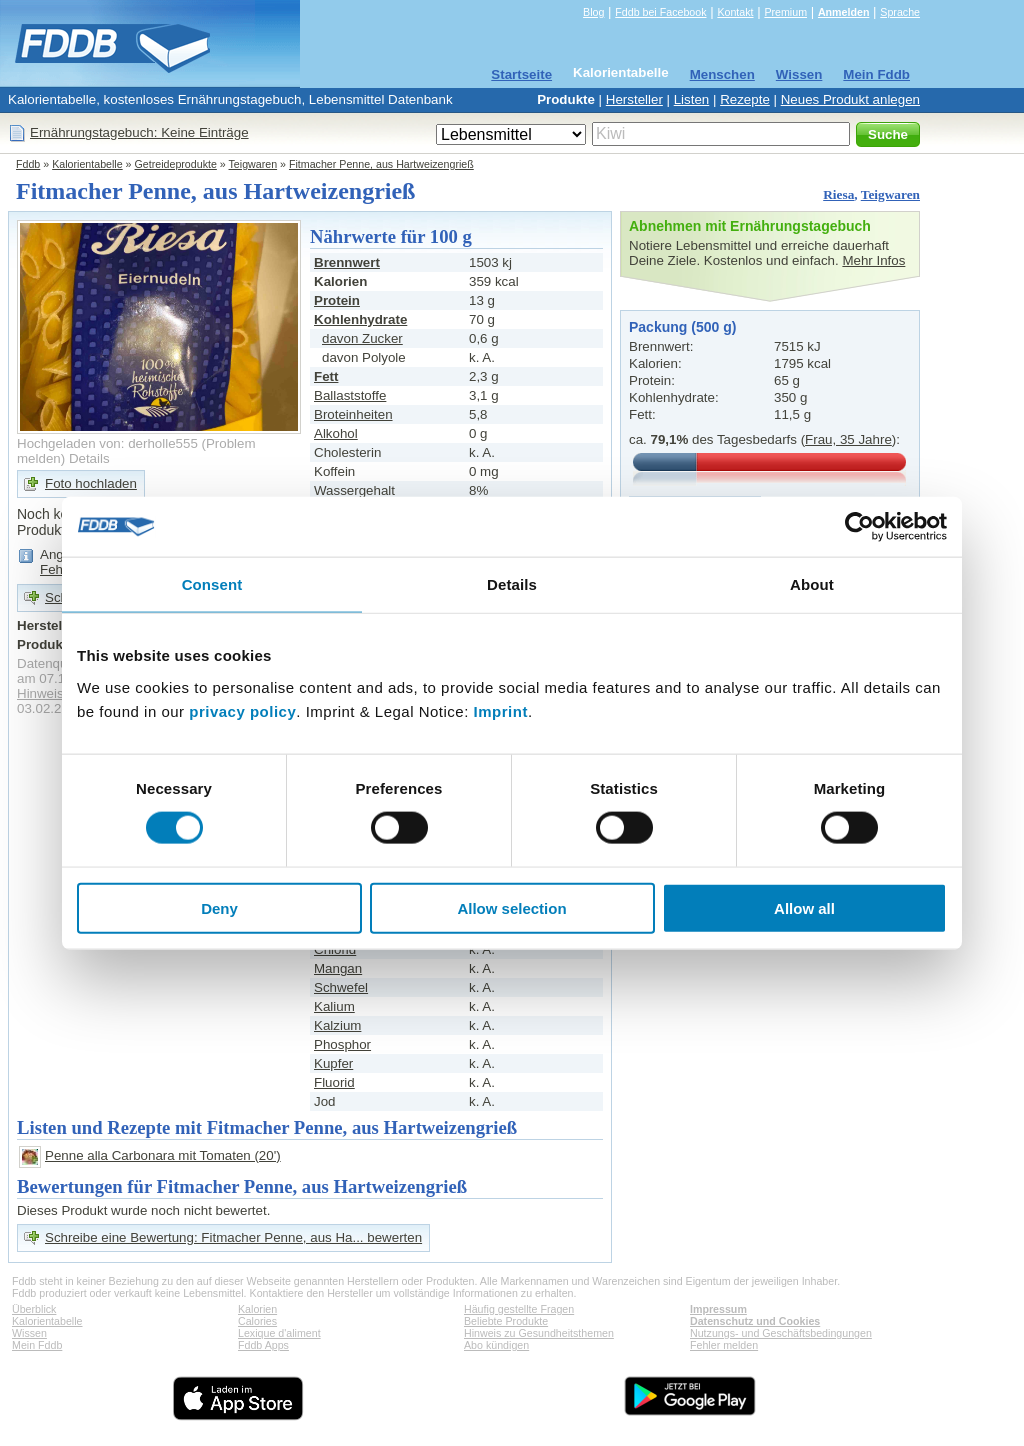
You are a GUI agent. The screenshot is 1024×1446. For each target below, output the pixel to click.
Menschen (722, 74)
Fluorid (334, 1082)
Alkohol (336, 433)
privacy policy (242, 710)
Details (89, 458)
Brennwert (347, 262)
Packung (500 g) (682, 327)
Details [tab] (512, 584)
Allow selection (511, 907)
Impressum (718, 1309)
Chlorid (335, 949)
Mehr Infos (873, 260)
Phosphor (342, 1044)
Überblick (34, 1309)
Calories (257, 1321)
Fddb (28, 164)
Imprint (501, 710)
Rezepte (745, 99)
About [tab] (812, 584)
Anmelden (844, 12)
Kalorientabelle (621, 72)
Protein (337, 300)
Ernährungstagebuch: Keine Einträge (139, 132)
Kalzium (337, 1025)
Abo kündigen (496, 1345)
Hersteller (634, 99)
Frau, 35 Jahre (848, 439)
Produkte (566, 99)
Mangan (338, 968)
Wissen (799, 74)
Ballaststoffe (350, 395)
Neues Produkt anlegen (850, 99)
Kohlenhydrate (360, 319)
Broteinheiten (353, 414)
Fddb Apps (263, 1345)
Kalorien (257, 1309)
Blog (593, 12)
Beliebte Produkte (506, 1321)
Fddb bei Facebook (660, 12)
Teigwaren (253, 164)
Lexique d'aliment (279, 1333)
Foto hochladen (91, 483)
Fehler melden (724, 1345)
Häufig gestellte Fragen (519, 1309)
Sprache (900, 12)
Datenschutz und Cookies (755, 1321)
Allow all (804, 907)
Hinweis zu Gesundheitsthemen (539, 1333)
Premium (785, 12)
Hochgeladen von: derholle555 (107, 443)
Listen (692, 99)
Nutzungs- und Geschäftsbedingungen (781, 1333)
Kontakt (735, 12)
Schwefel (341, 987)
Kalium (334, 1006)
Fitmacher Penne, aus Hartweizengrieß (381, 164)
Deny (219, 907)
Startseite (521, 74)
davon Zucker (362, 338)
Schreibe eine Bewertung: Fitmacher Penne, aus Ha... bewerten (233, 1237)
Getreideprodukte (176, 164)
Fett (326, 376)
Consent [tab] (212, 584)
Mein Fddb (876, 74)
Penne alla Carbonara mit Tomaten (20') (163, 1155)
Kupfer (333, 1063)
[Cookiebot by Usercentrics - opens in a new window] (859, 527)
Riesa (838, 194)
